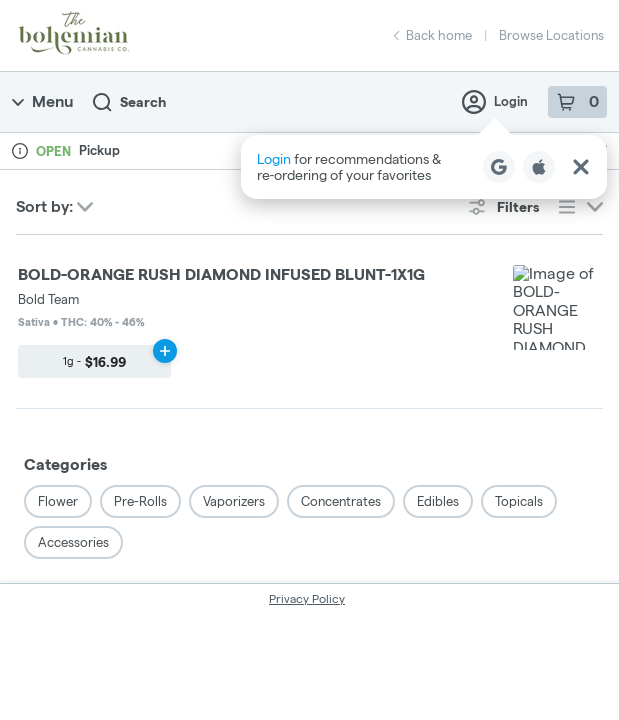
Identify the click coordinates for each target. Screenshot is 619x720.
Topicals (519, 327)
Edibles (438, 327)
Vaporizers (234, 327)
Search (129, 102)
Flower (58, 327)
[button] (424, 167)
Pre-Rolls (140, 327)
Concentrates (341, 327)
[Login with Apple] (539, 167)
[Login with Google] (499, 167)
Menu (42, 101)
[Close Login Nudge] (581, 167)
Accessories (73, 368)
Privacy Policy (307, 424)
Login (495, 102)
